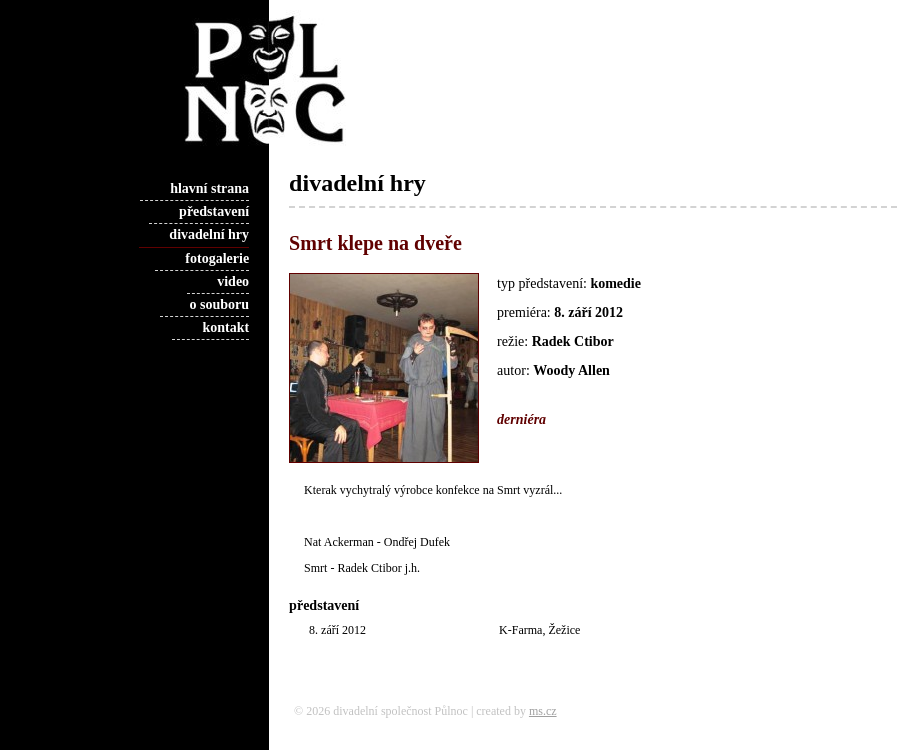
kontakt (225, 327)
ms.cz (543, 711)
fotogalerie (217, 258)
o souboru (220, 304)
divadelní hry (209, 234)
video (233, 281)
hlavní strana (209, 188)
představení (214, 211)
